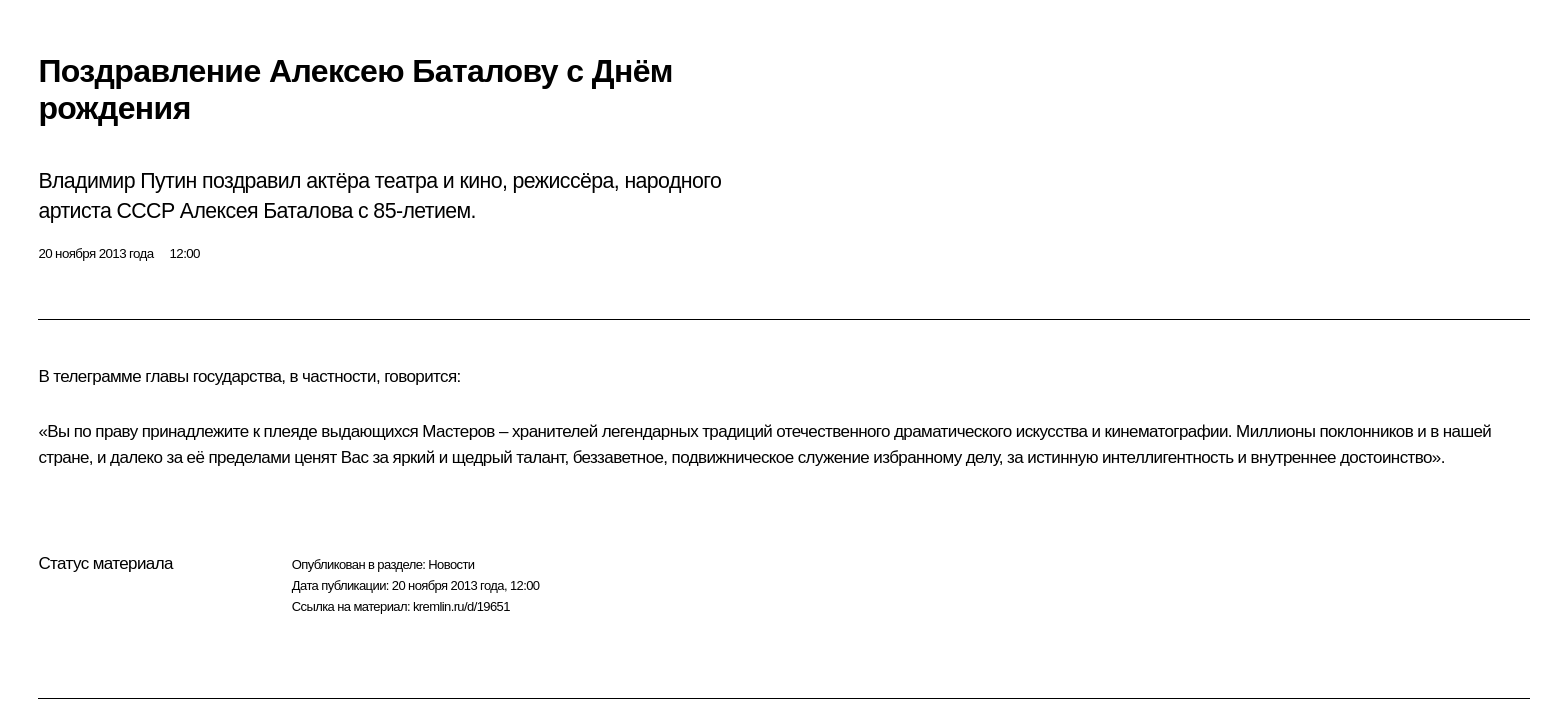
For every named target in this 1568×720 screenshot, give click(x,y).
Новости (451, 564)
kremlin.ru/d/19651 (461, 606)
